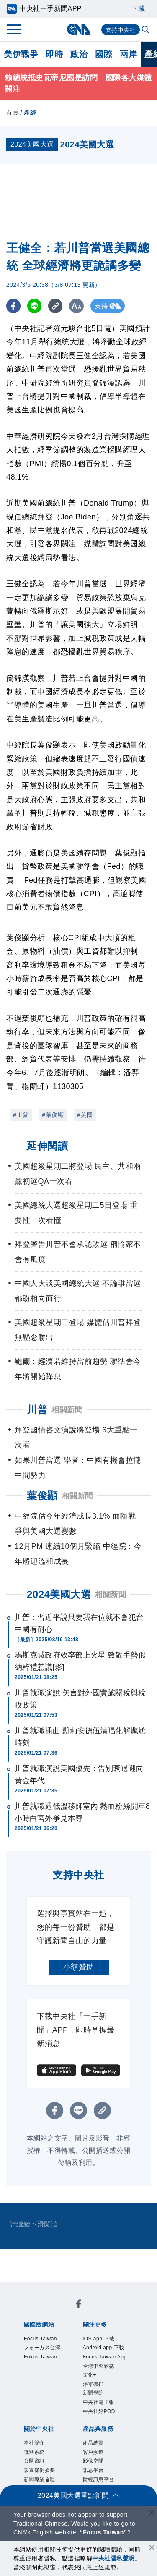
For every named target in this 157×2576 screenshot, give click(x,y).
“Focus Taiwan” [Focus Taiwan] (103, 2532)
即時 (54, 54)
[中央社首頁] (78, 29)
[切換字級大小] (77, 306)
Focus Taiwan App (105, 2357)
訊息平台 (93, 2470)
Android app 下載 (103, 2347)
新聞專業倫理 (39, 2479)
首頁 (12, 112)
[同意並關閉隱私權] (152, 2548)
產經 (30, 112)
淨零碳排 (93, 2384)
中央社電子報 (98, 2402)
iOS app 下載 (99, 2339)
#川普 (20, 1115)
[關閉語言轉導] (152, 2513)
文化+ (90, 2375)
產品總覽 (93, 2443)
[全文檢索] (146, 30)
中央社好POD (99, 2411)
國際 (103, 54)
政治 (79, 54)
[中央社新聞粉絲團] (78, 2305)
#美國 (85, 1115)
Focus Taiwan (40, 2339)
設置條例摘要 (39, 2470)
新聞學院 (93, 2393)
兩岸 (128, 54)
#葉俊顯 (53, 1115)
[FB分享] (13, 306)
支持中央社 (121, 29)
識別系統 (34, 2452)
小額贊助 (78, 1967)
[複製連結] (56, 306)
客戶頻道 (93, 2452)
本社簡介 (34, 2443)
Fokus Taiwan (40, 2357)
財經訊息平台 (98, 2479)
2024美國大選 (59, 1594)
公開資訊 (34, 2461)
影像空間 (93, 2461)
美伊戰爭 (21, 54)
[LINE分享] (35, 306)
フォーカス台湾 (42, 2347)
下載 (138, 8)
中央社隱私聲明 (113, 2558)
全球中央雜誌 (98, 2366)
